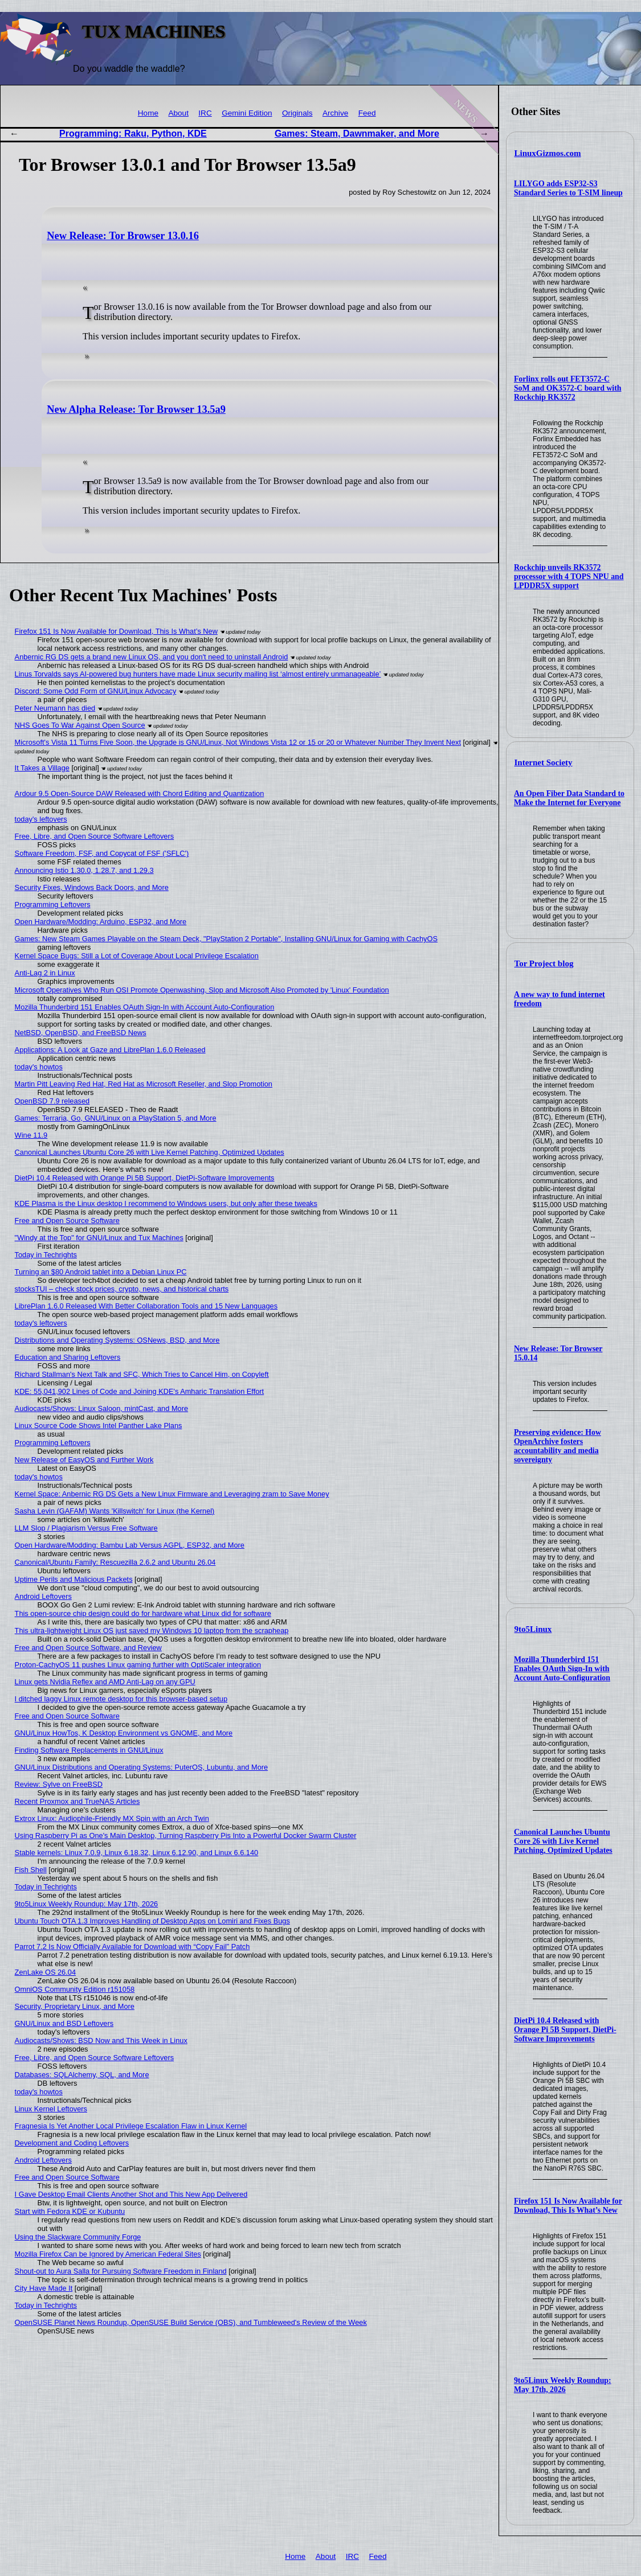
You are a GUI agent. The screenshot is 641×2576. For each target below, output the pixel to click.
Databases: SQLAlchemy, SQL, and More (82, 2074)
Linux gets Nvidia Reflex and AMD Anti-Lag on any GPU (105, 1681)
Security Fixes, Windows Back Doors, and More (92, 887)
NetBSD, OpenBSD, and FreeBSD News (80, 1032)
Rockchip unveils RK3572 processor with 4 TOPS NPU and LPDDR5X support (569, 576)
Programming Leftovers (53, 904)
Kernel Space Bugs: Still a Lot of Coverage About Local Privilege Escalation (137, 955)
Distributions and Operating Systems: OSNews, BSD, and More (117, 1340)
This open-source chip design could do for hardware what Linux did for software (143, 1613)
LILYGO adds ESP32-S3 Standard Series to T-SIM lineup (568, 188)
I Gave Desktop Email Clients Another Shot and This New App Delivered (131, 2194)
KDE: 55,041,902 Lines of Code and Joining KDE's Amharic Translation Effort (139, 1391)
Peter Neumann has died (55, 708)
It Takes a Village (42, 768)
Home (148, 113)
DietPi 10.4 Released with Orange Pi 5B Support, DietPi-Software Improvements (565, 2029)
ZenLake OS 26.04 (45, 1972)
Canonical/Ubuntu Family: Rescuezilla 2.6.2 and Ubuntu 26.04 (115, 1562)
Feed (367, 113)
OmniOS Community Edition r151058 (75, 1989)
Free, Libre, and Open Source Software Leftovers (94, 836)
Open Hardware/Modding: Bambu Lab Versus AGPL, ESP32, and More (129, 1545)
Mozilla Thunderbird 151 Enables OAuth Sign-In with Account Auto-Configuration (562, 1668)
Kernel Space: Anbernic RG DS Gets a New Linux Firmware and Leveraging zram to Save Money (172, 1494)
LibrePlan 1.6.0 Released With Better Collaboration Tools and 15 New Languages (146, 1306)
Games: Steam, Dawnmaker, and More (357, 133)
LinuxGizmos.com (548, 153)
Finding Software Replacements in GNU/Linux (89, 1750)
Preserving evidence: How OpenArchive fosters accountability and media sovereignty (557, 1446)
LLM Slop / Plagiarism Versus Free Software (86, 1528)
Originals (297, 113)
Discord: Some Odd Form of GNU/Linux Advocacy (96, 691)
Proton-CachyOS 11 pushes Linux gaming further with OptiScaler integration (138, 1664)
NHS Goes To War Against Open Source (80, 725)
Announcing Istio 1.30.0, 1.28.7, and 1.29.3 (84, 870)
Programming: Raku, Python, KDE (133, 133)
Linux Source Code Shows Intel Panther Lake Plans (98, 1425)
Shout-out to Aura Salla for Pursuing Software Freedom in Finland (121, 2271)
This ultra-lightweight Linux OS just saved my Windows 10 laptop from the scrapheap (152, 1630)
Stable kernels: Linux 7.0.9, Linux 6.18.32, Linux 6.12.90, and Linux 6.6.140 (137, 1852)
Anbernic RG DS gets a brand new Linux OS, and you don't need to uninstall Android (151, 657)
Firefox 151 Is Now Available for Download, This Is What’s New (568, 2205)
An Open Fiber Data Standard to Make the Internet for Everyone (569, 798)
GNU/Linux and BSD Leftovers (64, 2023)
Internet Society (544, 762)
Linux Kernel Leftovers (51, 2109)
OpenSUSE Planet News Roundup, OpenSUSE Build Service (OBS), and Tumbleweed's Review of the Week (191, 2322)
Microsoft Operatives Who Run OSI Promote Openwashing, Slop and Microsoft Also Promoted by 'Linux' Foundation (202, 990)
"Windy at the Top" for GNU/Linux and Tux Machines (99, 1237)
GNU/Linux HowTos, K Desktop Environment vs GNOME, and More (124, 1733)
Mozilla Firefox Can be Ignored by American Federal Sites (108, 2254)
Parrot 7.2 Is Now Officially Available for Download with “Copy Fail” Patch (132, 1946)
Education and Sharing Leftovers (68, 1357)
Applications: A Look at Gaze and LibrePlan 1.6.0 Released (110, 1049)
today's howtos (39, 1067)
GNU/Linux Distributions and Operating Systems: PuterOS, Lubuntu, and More (141, 1767)
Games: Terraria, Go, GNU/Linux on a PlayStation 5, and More (116, 1118)
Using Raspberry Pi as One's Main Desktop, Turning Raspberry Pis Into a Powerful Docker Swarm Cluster (186, 1835)
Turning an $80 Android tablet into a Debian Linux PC (101, 1272)
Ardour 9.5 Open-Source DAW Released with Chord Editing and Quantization (139, 793)
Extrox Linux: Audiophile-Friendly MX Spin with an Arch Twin (112, 1818)
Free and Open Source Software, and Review (88, 1647)
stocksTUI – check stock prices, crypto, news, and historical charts (122, 1289)
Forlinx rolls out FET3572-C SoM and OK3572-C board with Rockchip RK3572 (568, 388)
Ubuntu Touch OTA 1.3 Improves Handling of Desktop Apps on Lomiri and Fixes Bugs (152, 1921)
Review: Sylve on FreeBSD (59, 1784)
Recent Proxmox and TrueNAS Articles (77, 1801)
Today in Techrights (46, 1254)
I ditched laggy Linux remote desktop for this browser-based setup (121, 1699)
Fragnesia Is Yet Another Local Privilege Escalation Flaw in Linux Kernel (131, 2126)
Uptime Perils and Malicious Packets (74, 1579)
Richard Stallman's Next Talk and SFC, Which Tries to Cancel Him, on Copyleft (142, 1374)
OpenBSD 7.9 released (52, 1101)
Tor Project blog (544, 963)
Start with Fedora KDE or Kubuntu (70, 2211)
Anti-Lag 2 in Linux (45, 973)
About (178, 113)
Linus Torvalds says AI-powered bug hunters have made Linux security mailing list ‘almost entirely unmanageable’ (198, 674)
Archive (335, 113)
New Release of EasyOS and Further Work (84, 1459)
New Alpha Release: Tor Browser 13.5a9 (136, 409)
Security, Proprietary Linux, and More (74, 2006)
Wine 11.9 (31, 1135)
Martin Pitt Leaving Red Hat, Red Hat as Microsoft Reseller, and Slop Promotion (143, 1084)
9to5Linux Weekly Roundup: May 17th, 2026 (562, 2385)
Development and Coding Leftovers (72, 2143)
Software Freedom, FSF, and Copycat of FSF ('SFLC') (102, 853)
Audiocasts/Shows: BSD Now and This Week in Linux (101, 2040)
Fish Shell (31, 1869)
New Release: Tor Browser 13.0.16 (123, 235)
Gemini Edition (247, 113)
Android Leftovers (43, 1596)
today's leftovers (41, 819)
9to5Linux (533, 1629)
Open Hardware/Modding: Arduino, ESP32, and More (101, 921)
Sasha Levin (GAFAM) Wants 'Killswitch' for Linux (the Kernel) (115, 1511)
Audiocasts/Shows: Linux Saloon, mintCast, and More (101, 1408)
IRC (204, 113)
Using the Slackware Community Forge (78, 2237)
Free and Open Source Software (67, 1220)
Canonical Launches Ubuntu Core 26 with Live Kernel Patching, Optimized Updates (563, 1841)
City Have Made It (44, 2288)
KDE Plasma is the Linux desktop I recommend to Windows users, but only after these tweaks (166, 1203)
